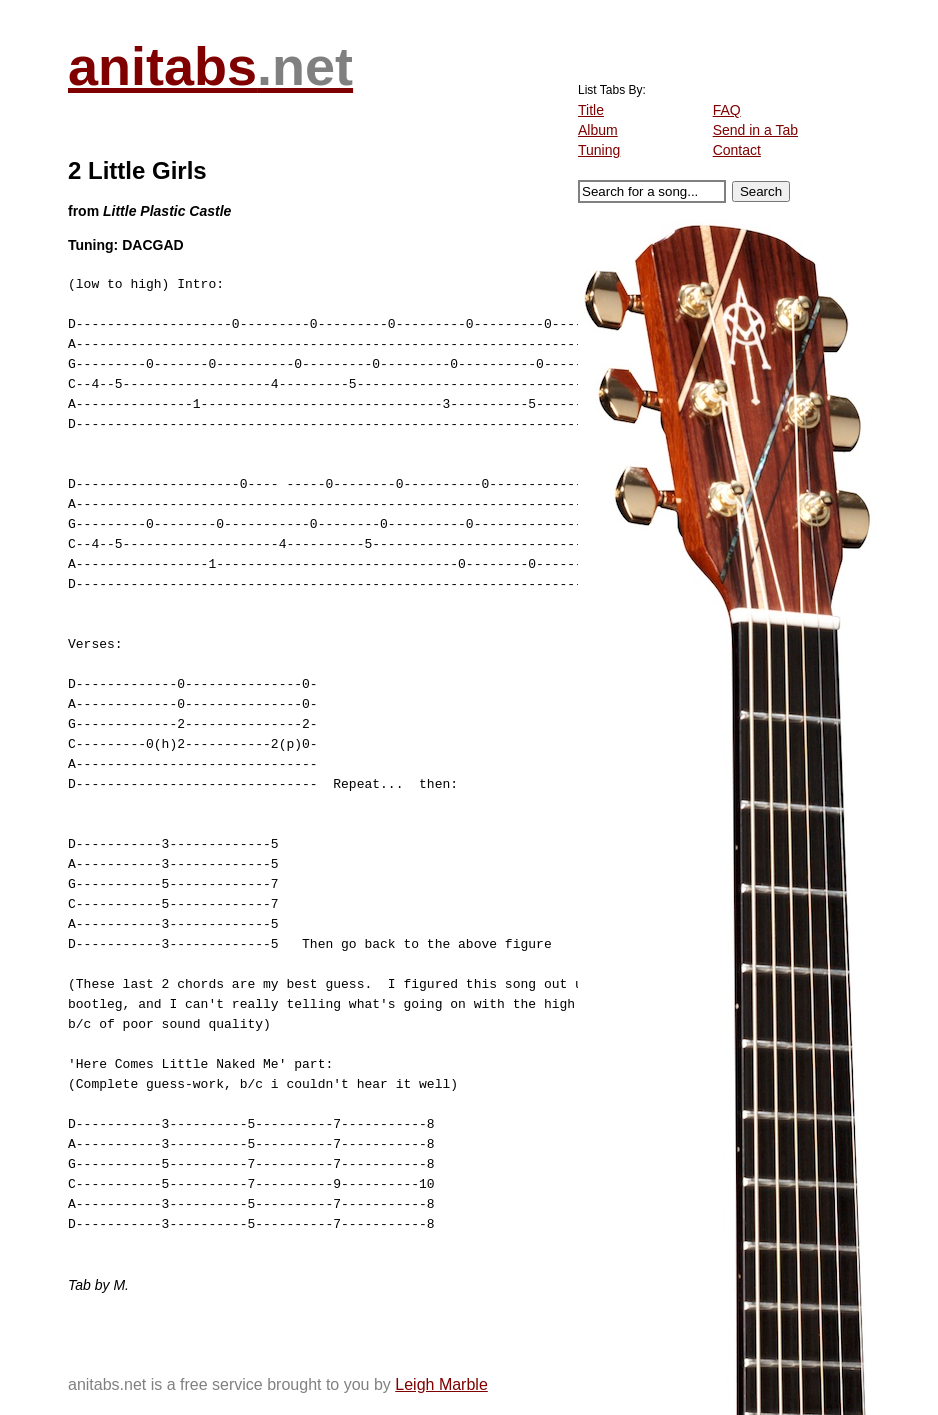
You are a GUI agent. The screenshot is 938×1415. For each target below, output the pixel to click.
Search (761, 191)
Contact (737, 150)
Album (598, 130)
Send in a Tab (755, 130)
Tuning (599, 150)
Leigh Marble (441, 1384)
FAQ (727, 110)
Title (591, 110)
